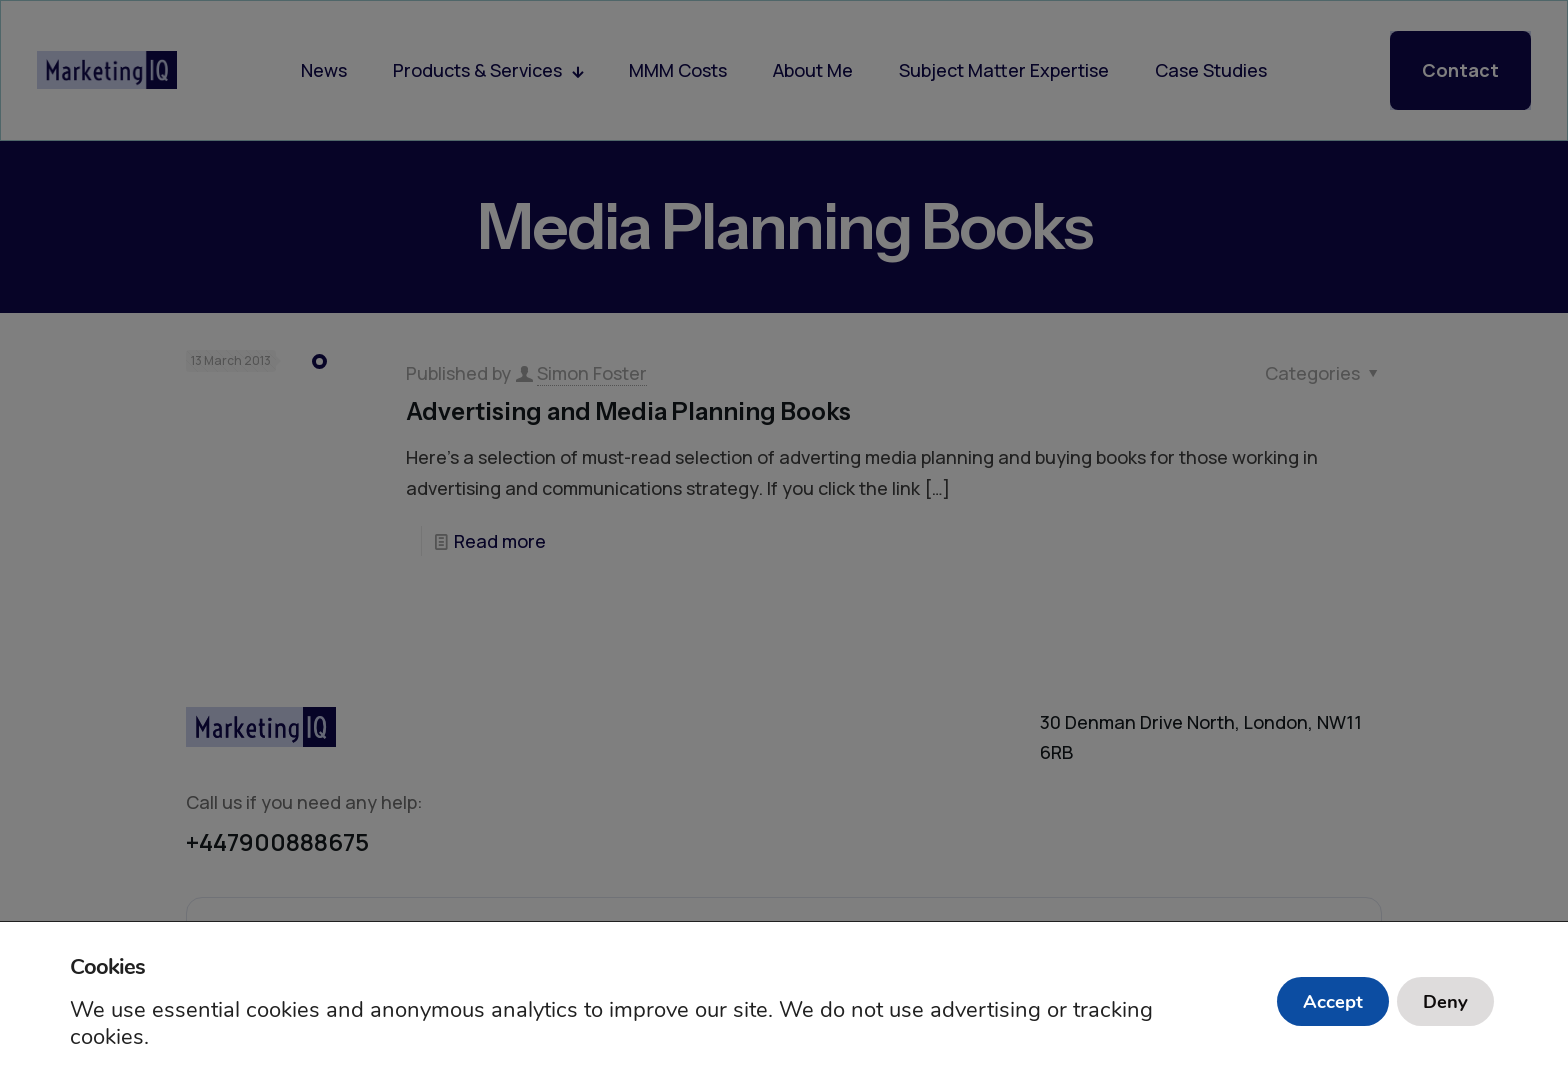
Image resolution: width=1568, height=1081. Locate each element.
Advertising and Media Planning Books (628, 411)
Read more (500, 541)
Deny (1439, 1001)
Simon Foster (592, 373)
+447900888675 (277, 841)
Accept (1314, 1001)
